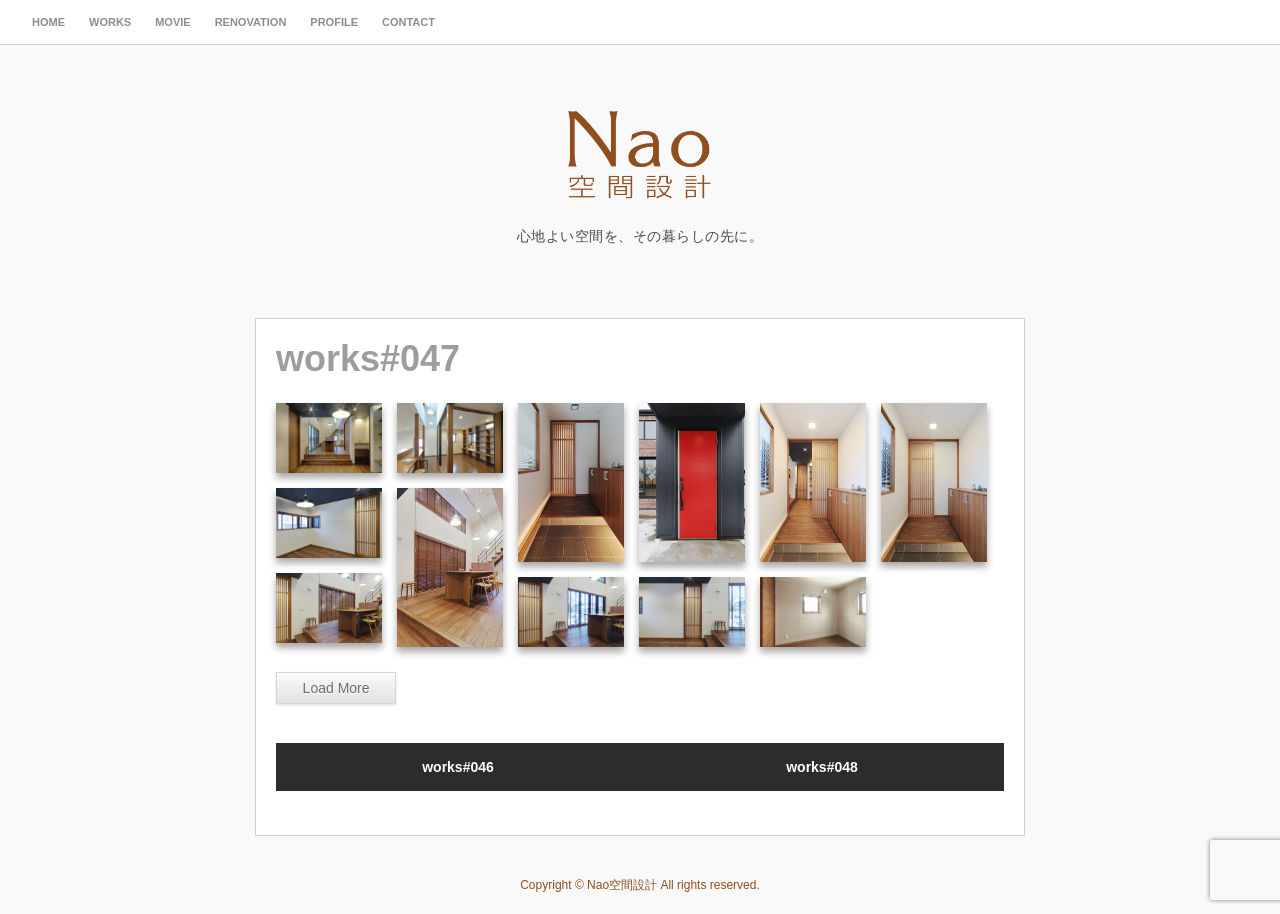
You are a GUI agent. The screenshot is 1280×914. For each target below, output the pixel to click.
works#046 (458, 767)
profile (334, 22)
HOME (48, 22)
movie (172, 22)
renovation (251, 22)
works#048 (822, 767)
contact (408, 22)
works (110, 22)
